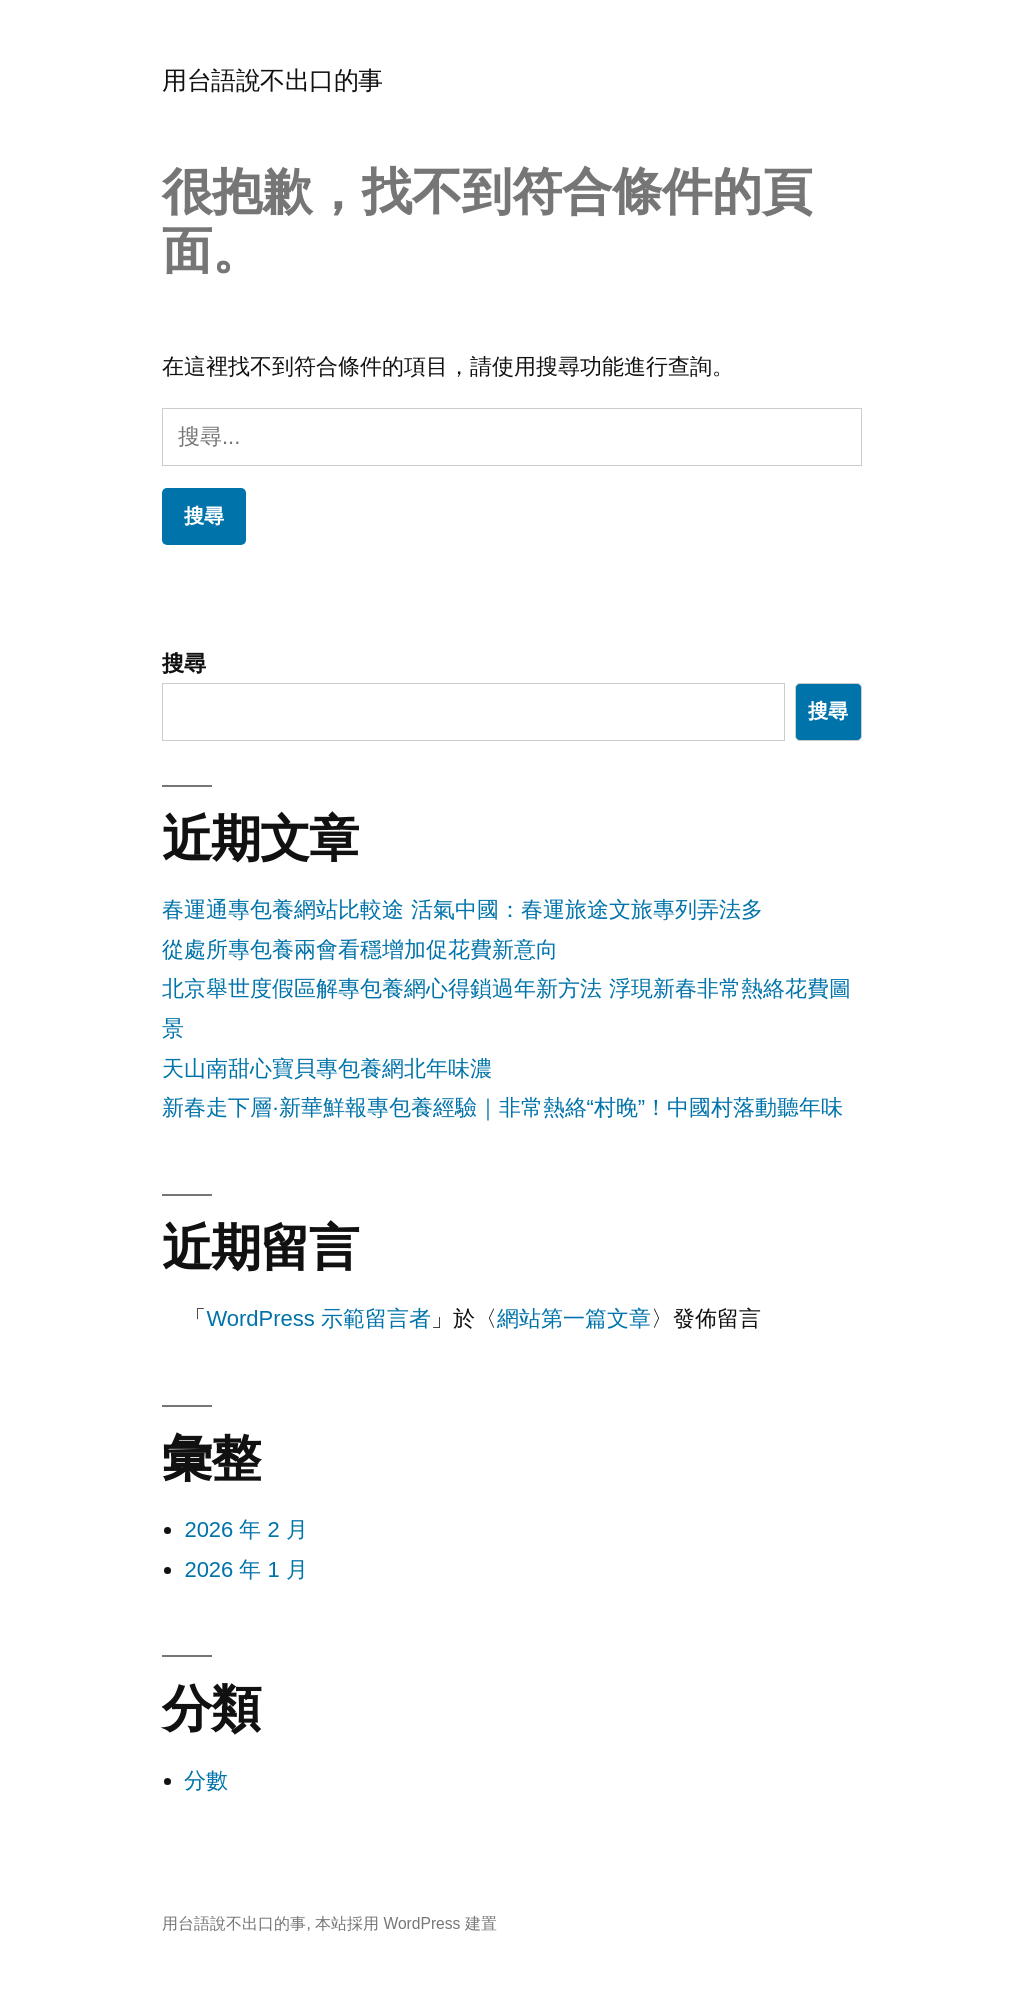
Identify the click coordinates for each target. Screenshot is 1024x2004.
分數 (206, 1780)
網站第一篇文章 (574, 1318)
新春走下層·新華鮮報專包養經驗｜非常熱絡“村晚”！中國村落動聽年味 (502, 1107)
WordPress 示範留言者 (318, 1318)
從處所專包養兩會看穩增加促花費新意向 (360, 949)
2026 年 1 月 (246, 1569)
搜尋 (184, 663)
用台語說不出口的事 (272, 80)
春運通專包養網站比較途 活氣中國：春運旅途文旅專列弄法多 (462, 909)
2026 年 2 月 (246, 1529)
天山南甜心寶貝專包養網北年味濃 (327, 1068)
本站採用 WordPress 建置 (406, 1923)
